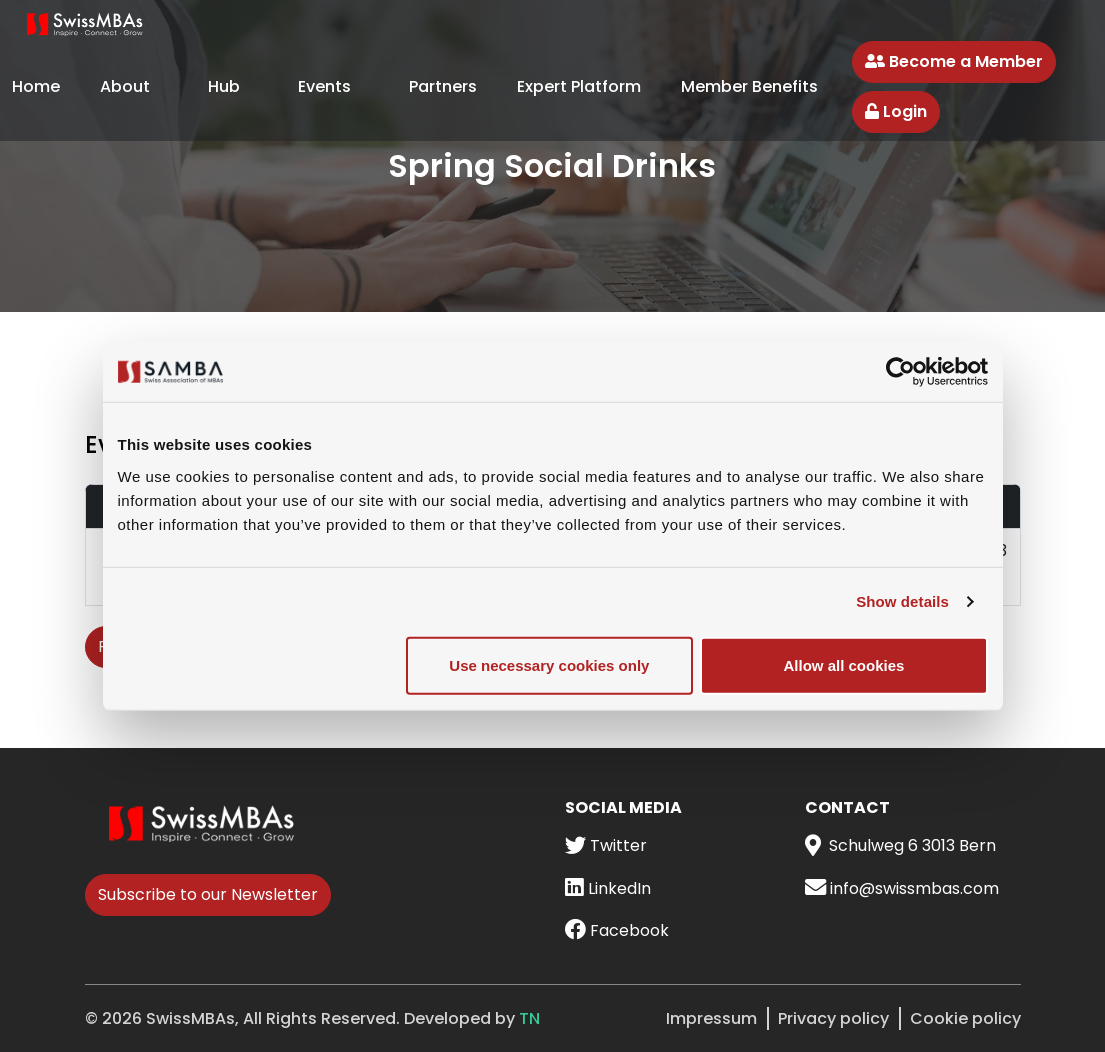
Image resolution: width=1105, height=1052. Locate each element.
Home (36, 86)
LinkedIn (608, 888)
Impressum (711, 1018)
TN (529, 1018)
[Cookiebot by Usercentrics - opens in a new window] (900, 372)
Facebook (617, 930)
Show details (902, 601)
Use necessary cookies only (549, 664)
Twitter (606, 845)
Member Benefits (749, 86)
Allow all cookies (844, 664)
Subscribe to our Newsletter (208, 894)
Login (896, 111)
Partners (443, 86)
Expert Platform (579, 86)
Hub (224, 86)
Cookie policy (965, 1018)
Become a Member (954, 61)
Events (324, 86)
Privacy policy (833, 1018)
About (125, 86)
